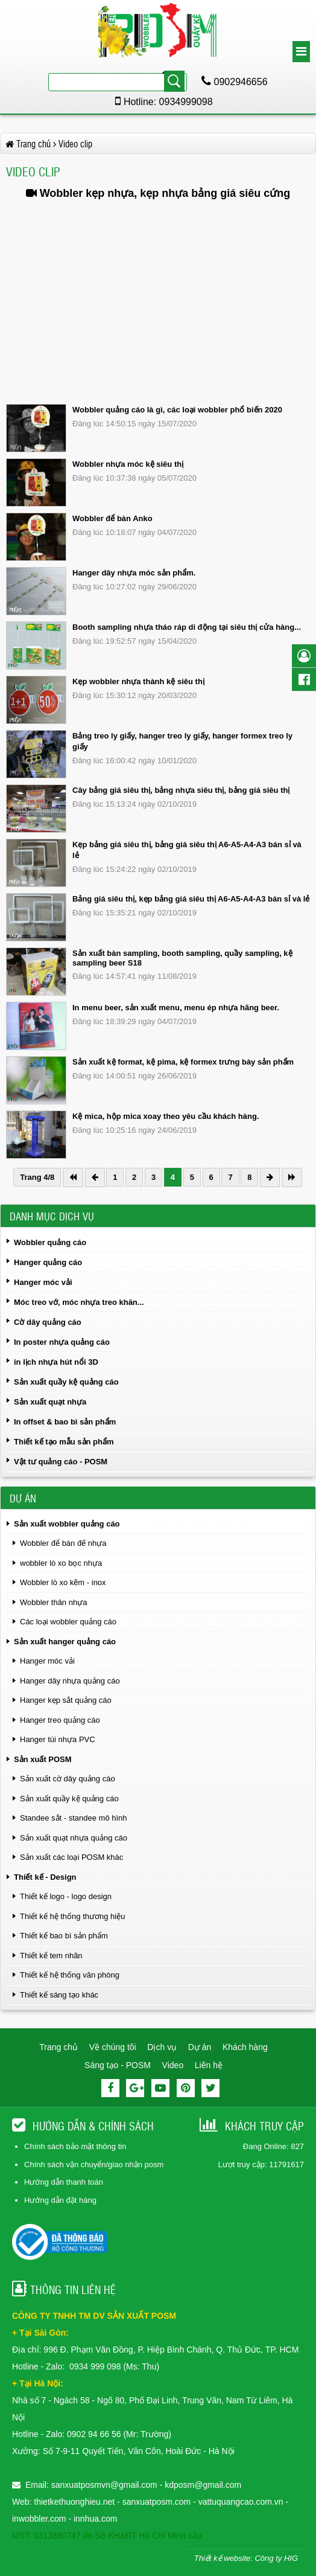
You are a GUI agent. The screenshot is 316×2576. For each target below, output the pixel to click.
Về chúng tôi (112, 2047)
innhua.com (95, 2518)
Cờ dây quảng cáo (47, 1322)
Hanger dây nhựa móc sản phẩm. (133, 572)
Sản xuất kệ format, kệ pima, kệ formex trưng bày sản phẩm (183, 1061)
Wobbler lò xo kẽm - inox (63, 1582)
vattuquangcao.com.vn (240, 2502)
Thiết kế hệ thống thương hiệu (72, 1916)
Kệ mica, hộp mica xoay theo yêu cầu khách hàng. (165, 1116)
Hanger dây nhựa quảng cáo (70, 1680)
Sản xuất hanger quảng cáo (65, 1641)
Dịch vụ (162, 2047)
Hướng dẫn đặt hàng (60, 2200)
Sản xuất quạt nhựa (50, 1401)
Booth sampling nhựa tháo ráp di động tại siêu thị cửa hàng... (186, 627)
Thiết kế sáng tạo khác (59, 1994)
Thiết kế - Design (45, 1877)
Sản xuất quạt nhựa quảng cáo (73, 1837)
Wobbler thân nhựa (53, 1602)
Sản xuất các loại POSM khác (71, 1857)
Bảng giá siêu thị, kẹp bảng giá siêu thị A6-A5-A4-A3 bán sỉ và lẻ (190, 898)
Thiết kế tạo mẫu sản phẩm (64, 1441)
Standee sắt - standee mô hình (73, 1817)
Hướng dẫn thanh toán (63, 2182)
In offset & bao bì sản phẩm (65, 1421)
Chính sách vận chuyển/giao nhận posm (93, 2164)
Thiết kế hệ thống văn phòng (69, 1974)
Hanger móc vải (43, 1282)
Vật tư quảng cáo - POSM (60, 1461)
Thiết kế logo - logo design (66, 1896)
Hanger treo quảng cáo (60, 1720)
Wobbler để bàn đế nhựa (63, 1543)
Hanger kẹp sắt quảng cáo (66, 1700)
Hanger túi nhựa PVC (57, 1739)
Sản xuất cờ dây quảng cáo (67, 1778)
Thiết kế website (222, 2558)
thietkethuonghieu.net (74, 2502)
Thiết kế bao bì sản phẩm (64, 1935)
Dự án (200, 2047)
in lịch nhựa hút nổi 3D (56, 1361)
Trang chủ (58, 2047)
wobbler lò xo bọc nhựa (61, 1563)
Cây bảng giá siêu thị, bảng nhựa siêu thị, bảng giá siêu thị (180, 790)
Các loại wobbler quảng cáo (68, 1621)
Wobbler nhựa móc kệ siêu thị (127, 464)
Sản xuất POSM (43, 1759)
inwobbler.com (40, 2518)
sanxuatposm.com (156, 2502)
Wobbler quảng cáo (50, 1242)
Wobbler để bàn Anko (112, 518)
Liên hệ (209, 2065)
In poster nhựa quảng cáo (62, 1342)
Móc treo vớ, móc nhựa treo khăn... (79, 1302)
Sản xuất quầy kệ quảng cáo (66, 1381)
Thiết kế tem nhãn (51, 1955)
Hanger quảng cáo (48, 1262)
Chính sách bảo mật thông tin (75, 2146)
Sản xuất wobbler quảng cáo (67, 1523)
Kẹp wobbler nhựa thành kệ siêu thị (138, 681)
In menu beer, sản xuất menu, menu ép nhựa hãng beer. (175, 1007)
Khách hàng (245, 2047)
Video (173, 2065)
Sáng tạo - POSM (117, 2065)
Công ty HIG (276, 2558)
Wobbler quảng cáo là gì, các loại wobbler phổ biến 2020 (177, 409)
